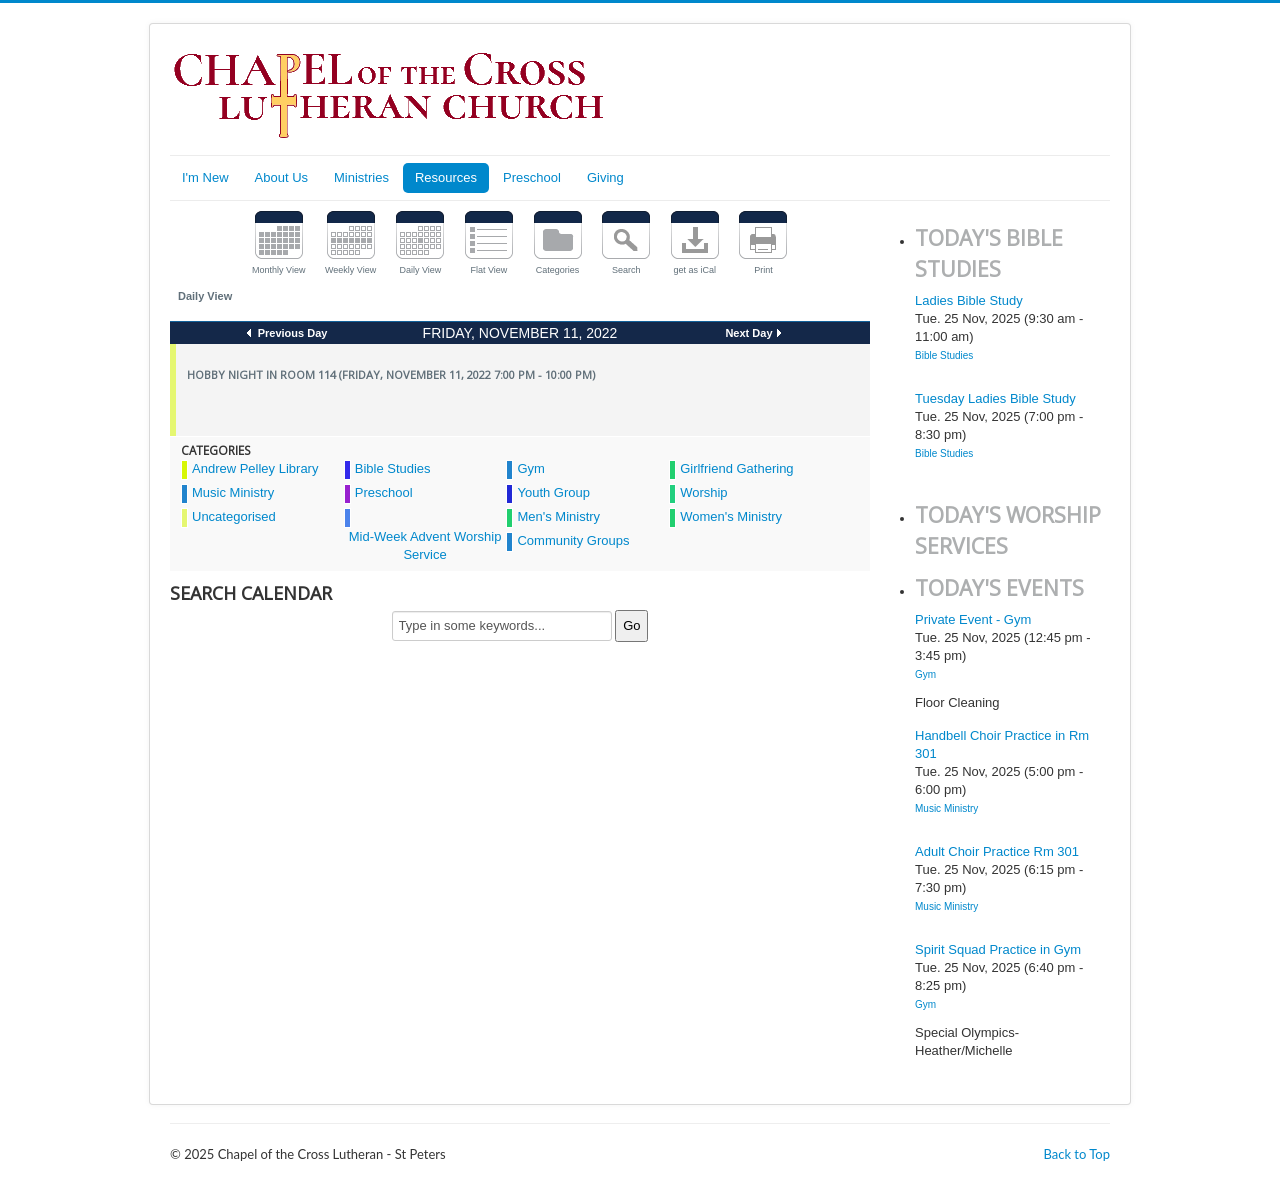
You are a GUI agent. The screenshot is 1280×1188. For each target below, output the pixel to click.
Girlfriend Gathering (736, 468)
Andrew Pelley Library (255, 468)
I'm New (205, 177)
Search (626, 270)
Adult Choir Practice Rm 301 (997, 851)
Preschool (532, 177)
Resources (446, 177)
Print (763, 270)
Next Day (748, 333)
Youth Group (553, 492)
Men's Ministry (558, 516)
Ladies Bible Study (969, 300)
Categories (558, 270)
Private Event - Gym (973, 619)
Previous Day (291, 333)
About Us (281, 177)
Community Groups (573, 540)
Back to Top (1076, 1154)
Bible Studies (393, 468)
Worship (703, 492)
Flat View (489, 270)
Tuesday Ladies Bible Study (995, 398)
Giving (605, 177)
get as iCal (695, 270)
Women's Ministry (731, 516)
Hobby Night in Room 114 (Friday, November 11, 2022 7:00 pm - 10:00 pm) (391, 374)
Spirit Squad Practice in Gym (998, 949)
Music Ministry (233, 492)
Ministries (361, 177)
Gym (530, 468)
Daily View (420, 270)
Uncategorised (234, 516)
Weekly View (350, 270)
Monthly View (278, 270)
